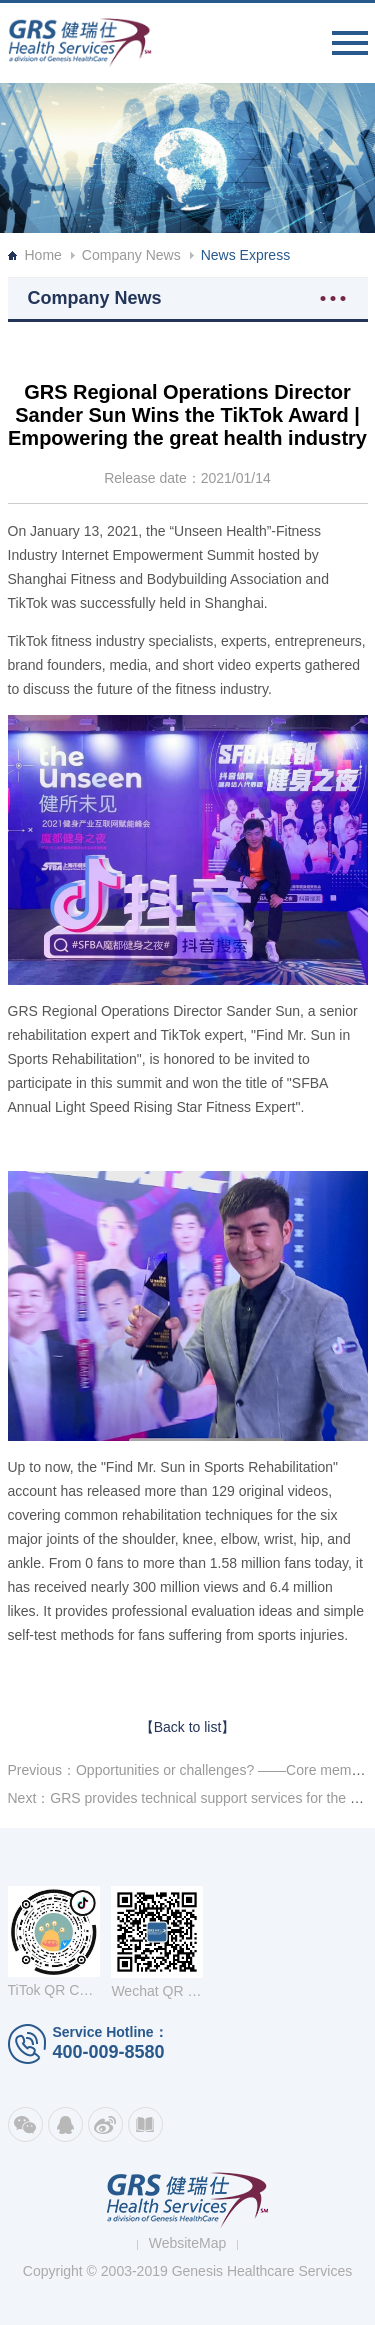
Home (43, 255)
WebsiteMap (188, 2243)
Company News (131, 255)
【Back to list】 (188, 1727)
